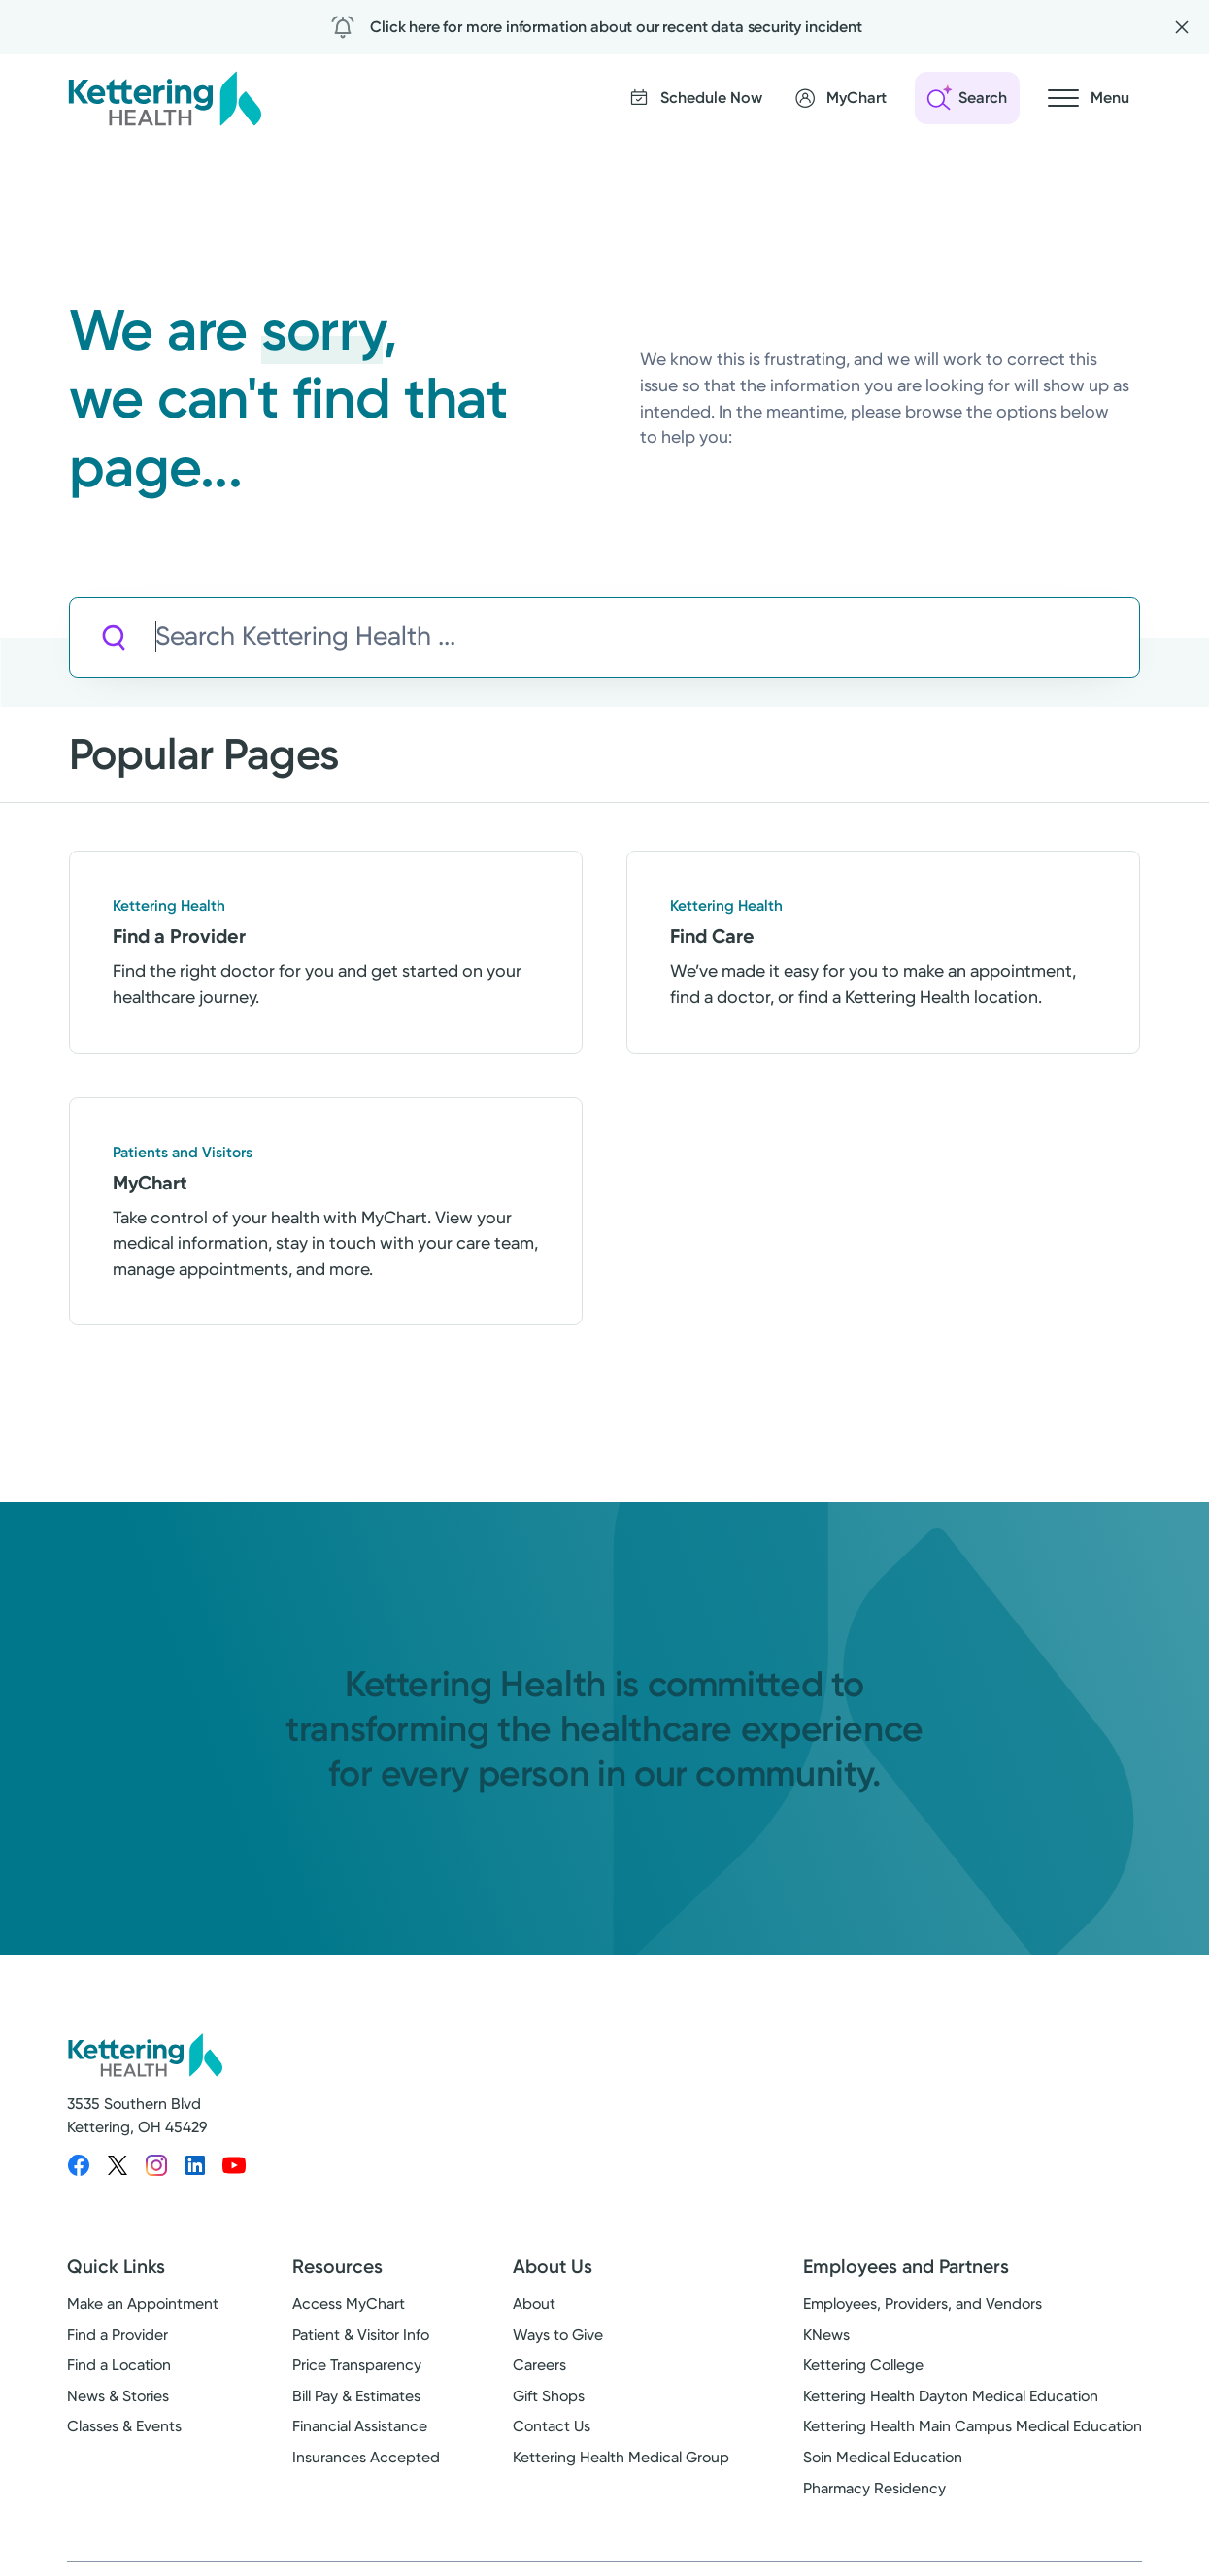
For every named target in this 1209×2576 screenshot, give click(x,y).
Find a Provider (117, 2334)
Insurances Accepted (366, 2457)
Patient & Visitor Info (360, 2334)
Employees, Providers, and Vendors (922, 2303)
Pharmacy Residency (874, 2488)
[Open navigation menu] (1088, 98)
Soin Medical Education (882, 2457)
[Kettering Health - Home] (164, 98)
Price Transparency (356, 2365)
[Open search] (967, 98)
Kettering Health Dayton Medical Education (950, 2396)
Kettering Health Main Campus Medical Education (972, 2426)
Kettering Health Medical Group (621, 2457)
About (534, 2303)
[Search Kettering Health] (647, 637)
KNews (826, 2334)
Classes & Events (124, 2426)
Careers (539, 2365)
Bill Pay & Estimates (356, 2396)
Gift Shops (549, 2396)
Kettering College (863, 2365)
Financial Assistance (359, 2426)
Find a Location (119, 2365)
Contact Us (551, 2426)
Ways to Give (558, 2334)
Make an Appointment (142, 2303)
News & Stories (118, 2396)
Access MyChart (348, 2303)
